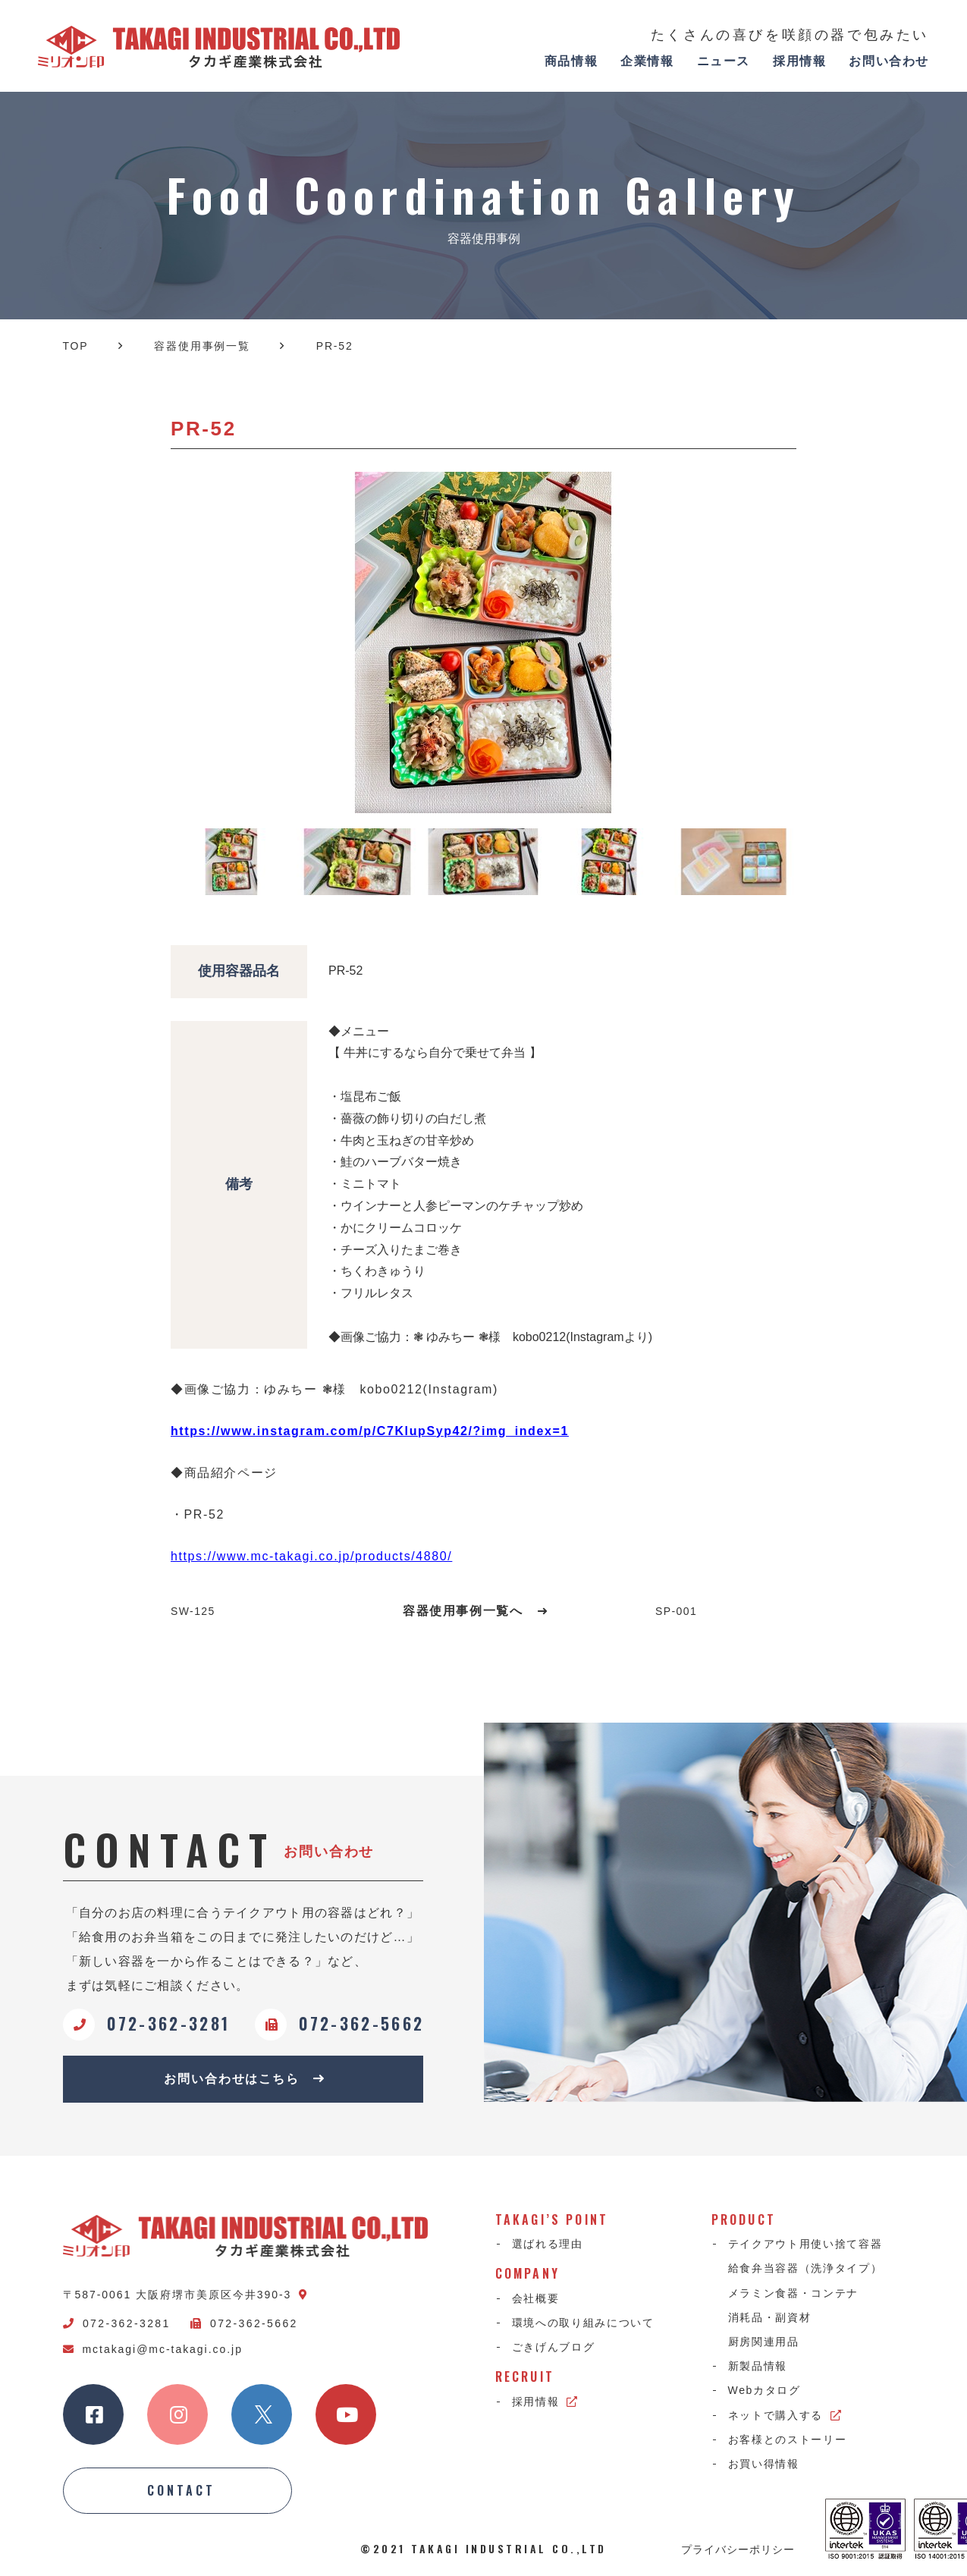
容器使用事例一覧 (202, 346)
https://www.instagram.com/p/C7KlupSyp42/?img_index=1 (370, 1431)
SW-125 (193, 1611)
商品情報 (571, 61)
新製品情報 (757, 2366)
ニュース (723, 61)
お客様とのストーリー (787, 2439)
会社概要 (536, 2298)
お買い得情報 (763, 2464)
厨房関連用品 (763, 2342)
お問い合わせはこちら (244, 2078)
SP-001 (676, 1611)
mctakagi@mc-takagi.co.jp (153, 2349)
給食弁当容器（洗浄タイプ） (805, 2268)
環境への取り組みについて (583, 2323)
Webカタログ (764, 2390)
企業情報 (646, 61)
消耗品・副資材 (770, 2317)
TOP (76, 346)
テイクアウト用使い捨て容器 (805, 2244)
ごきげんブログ (553, 2347)
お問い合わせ (889, 61)
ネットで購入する (785, 2415)
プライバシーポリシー (738, 2548)
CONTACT (181, 2490)
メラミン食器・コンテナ (793, 2293)
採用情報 (799, 61)
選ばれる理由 (547, 2244)
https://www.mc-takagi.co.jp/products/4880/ (311, 1556)
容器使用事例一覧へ (475, 1610)
